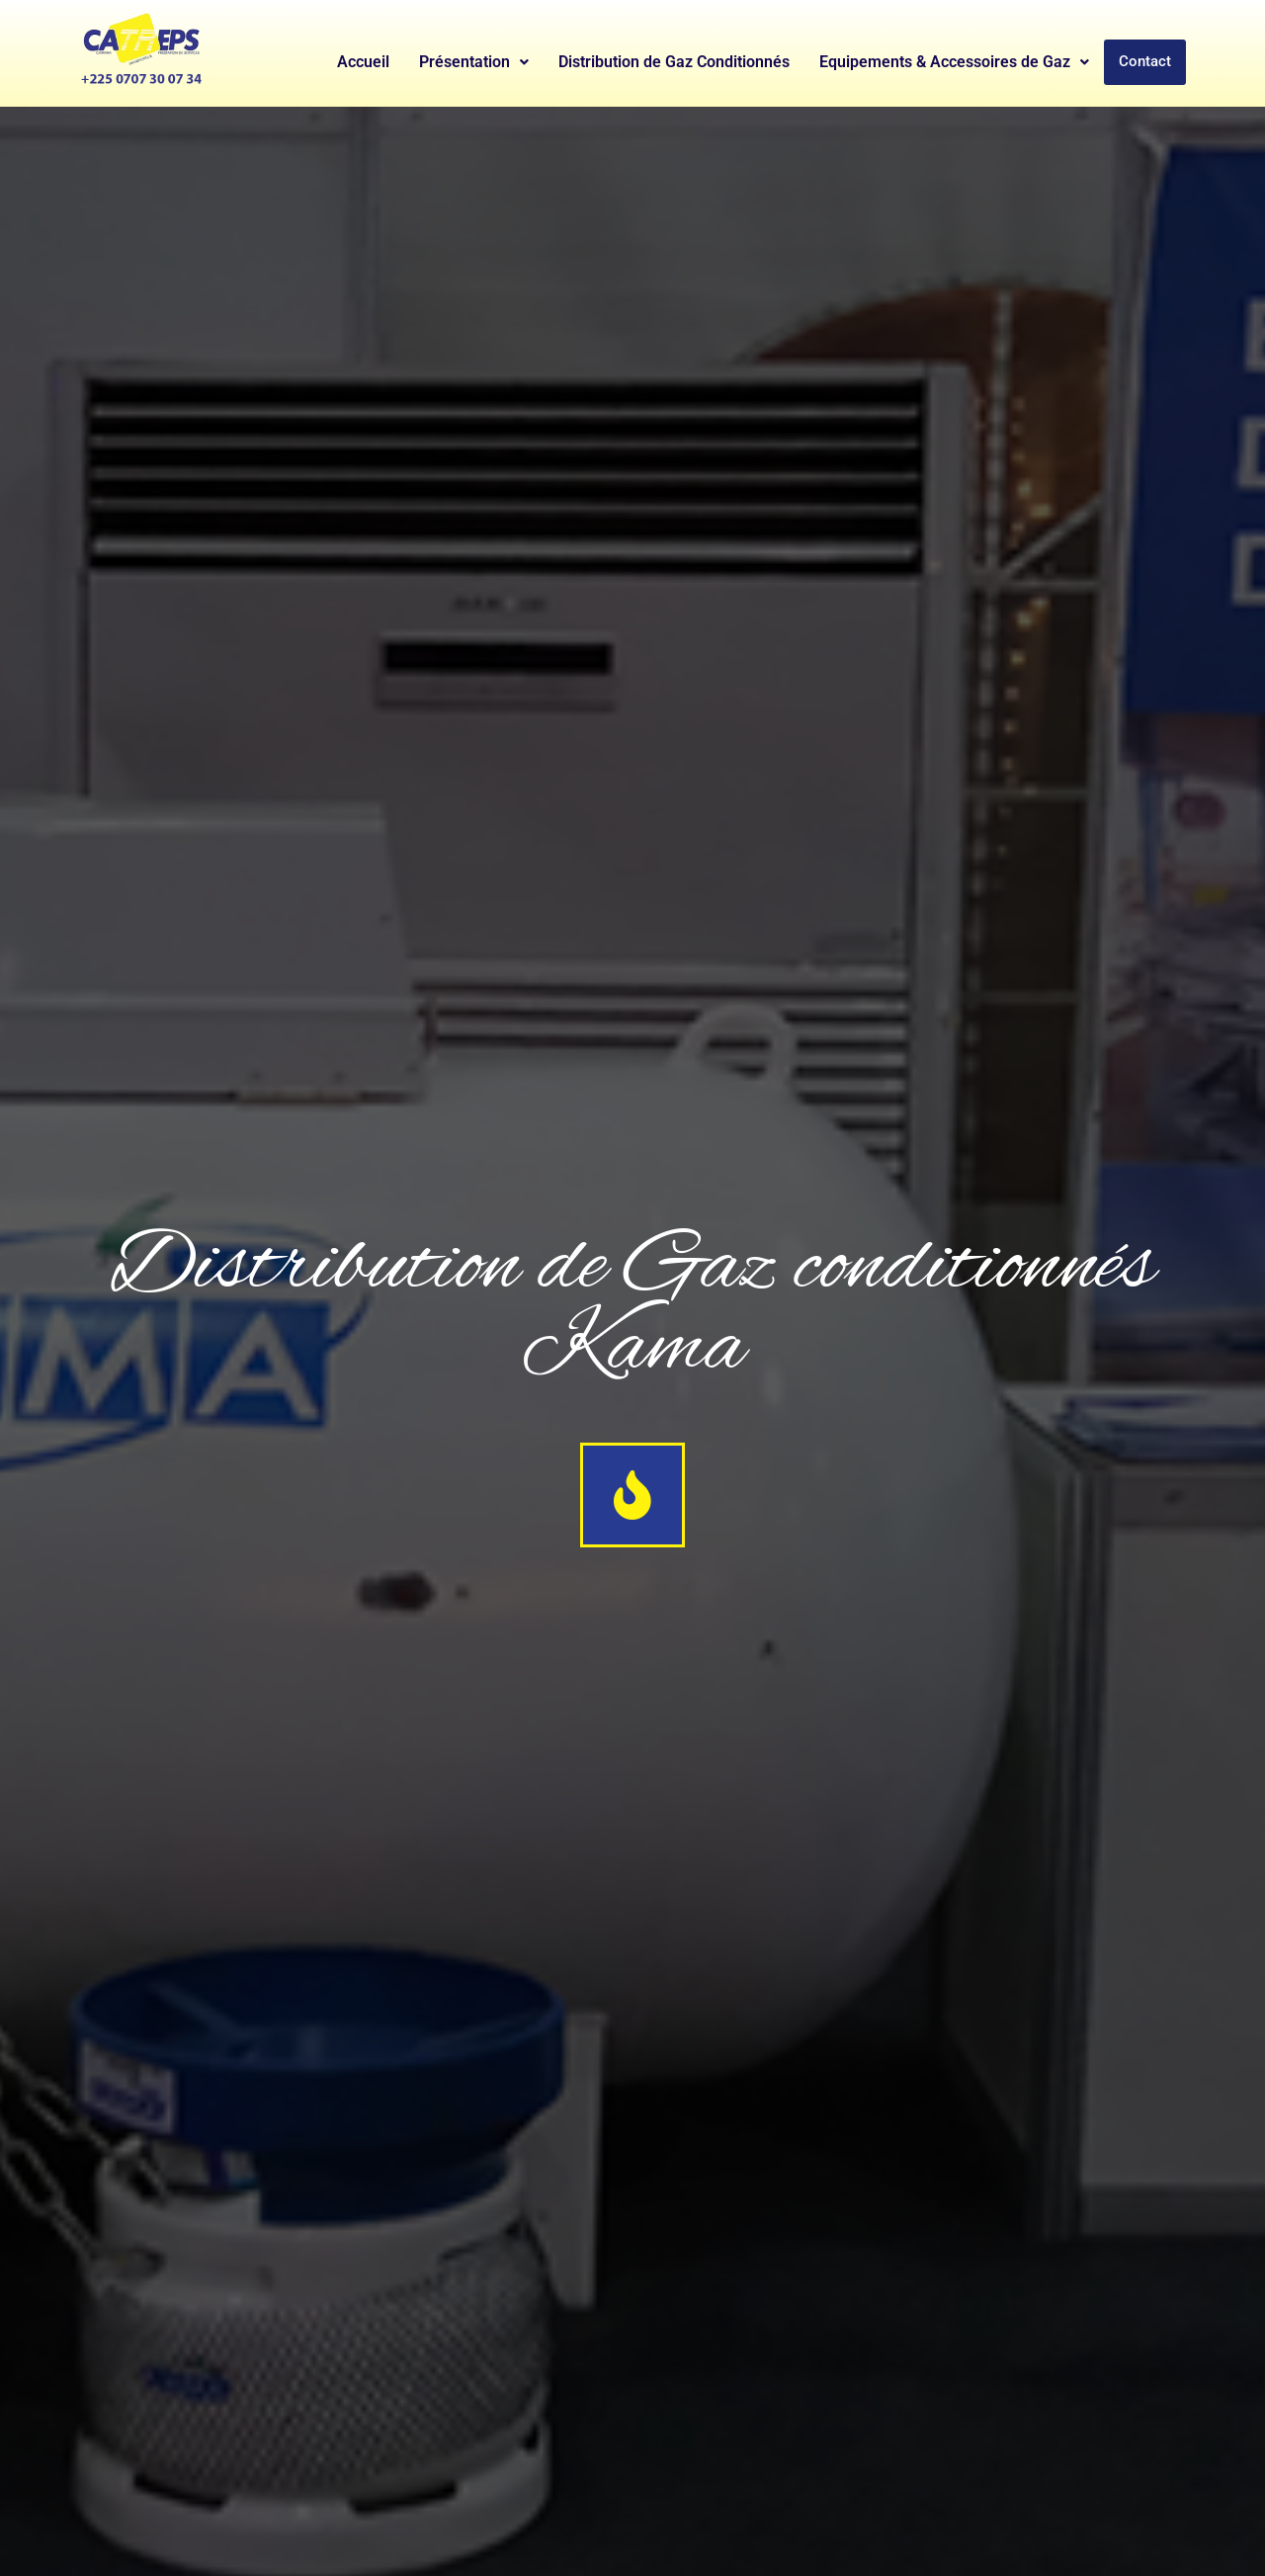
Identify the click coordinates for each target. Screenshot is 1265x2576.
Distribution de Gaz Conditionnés (674, 61)
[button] (474, 62)
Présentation (474, 61)
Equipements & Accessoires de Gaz (954, 61)
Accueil (363, 61)
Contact (1145, 62)
